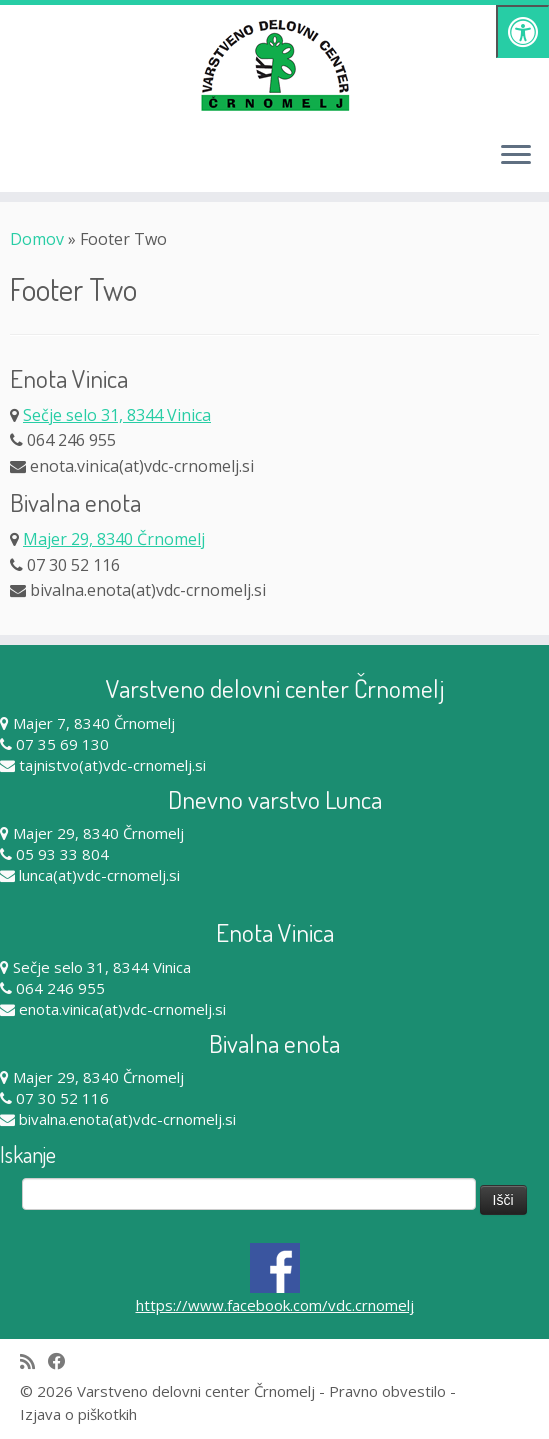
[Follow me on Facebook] (63, 1361)
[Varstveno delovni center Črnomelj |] (274, 65)
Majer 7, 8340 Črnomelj (94, 723)
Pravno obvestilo (387, 1391)
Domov (37, 239)
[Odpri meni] (516, 156)
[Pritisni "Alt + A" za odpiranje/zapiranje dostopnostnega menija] (522, 31)
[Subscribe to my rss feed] (34, 1361)
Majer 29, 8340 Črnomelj (114, 539)
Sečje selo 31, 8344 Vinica (117, 415)
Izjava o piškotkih (78, 1414)
